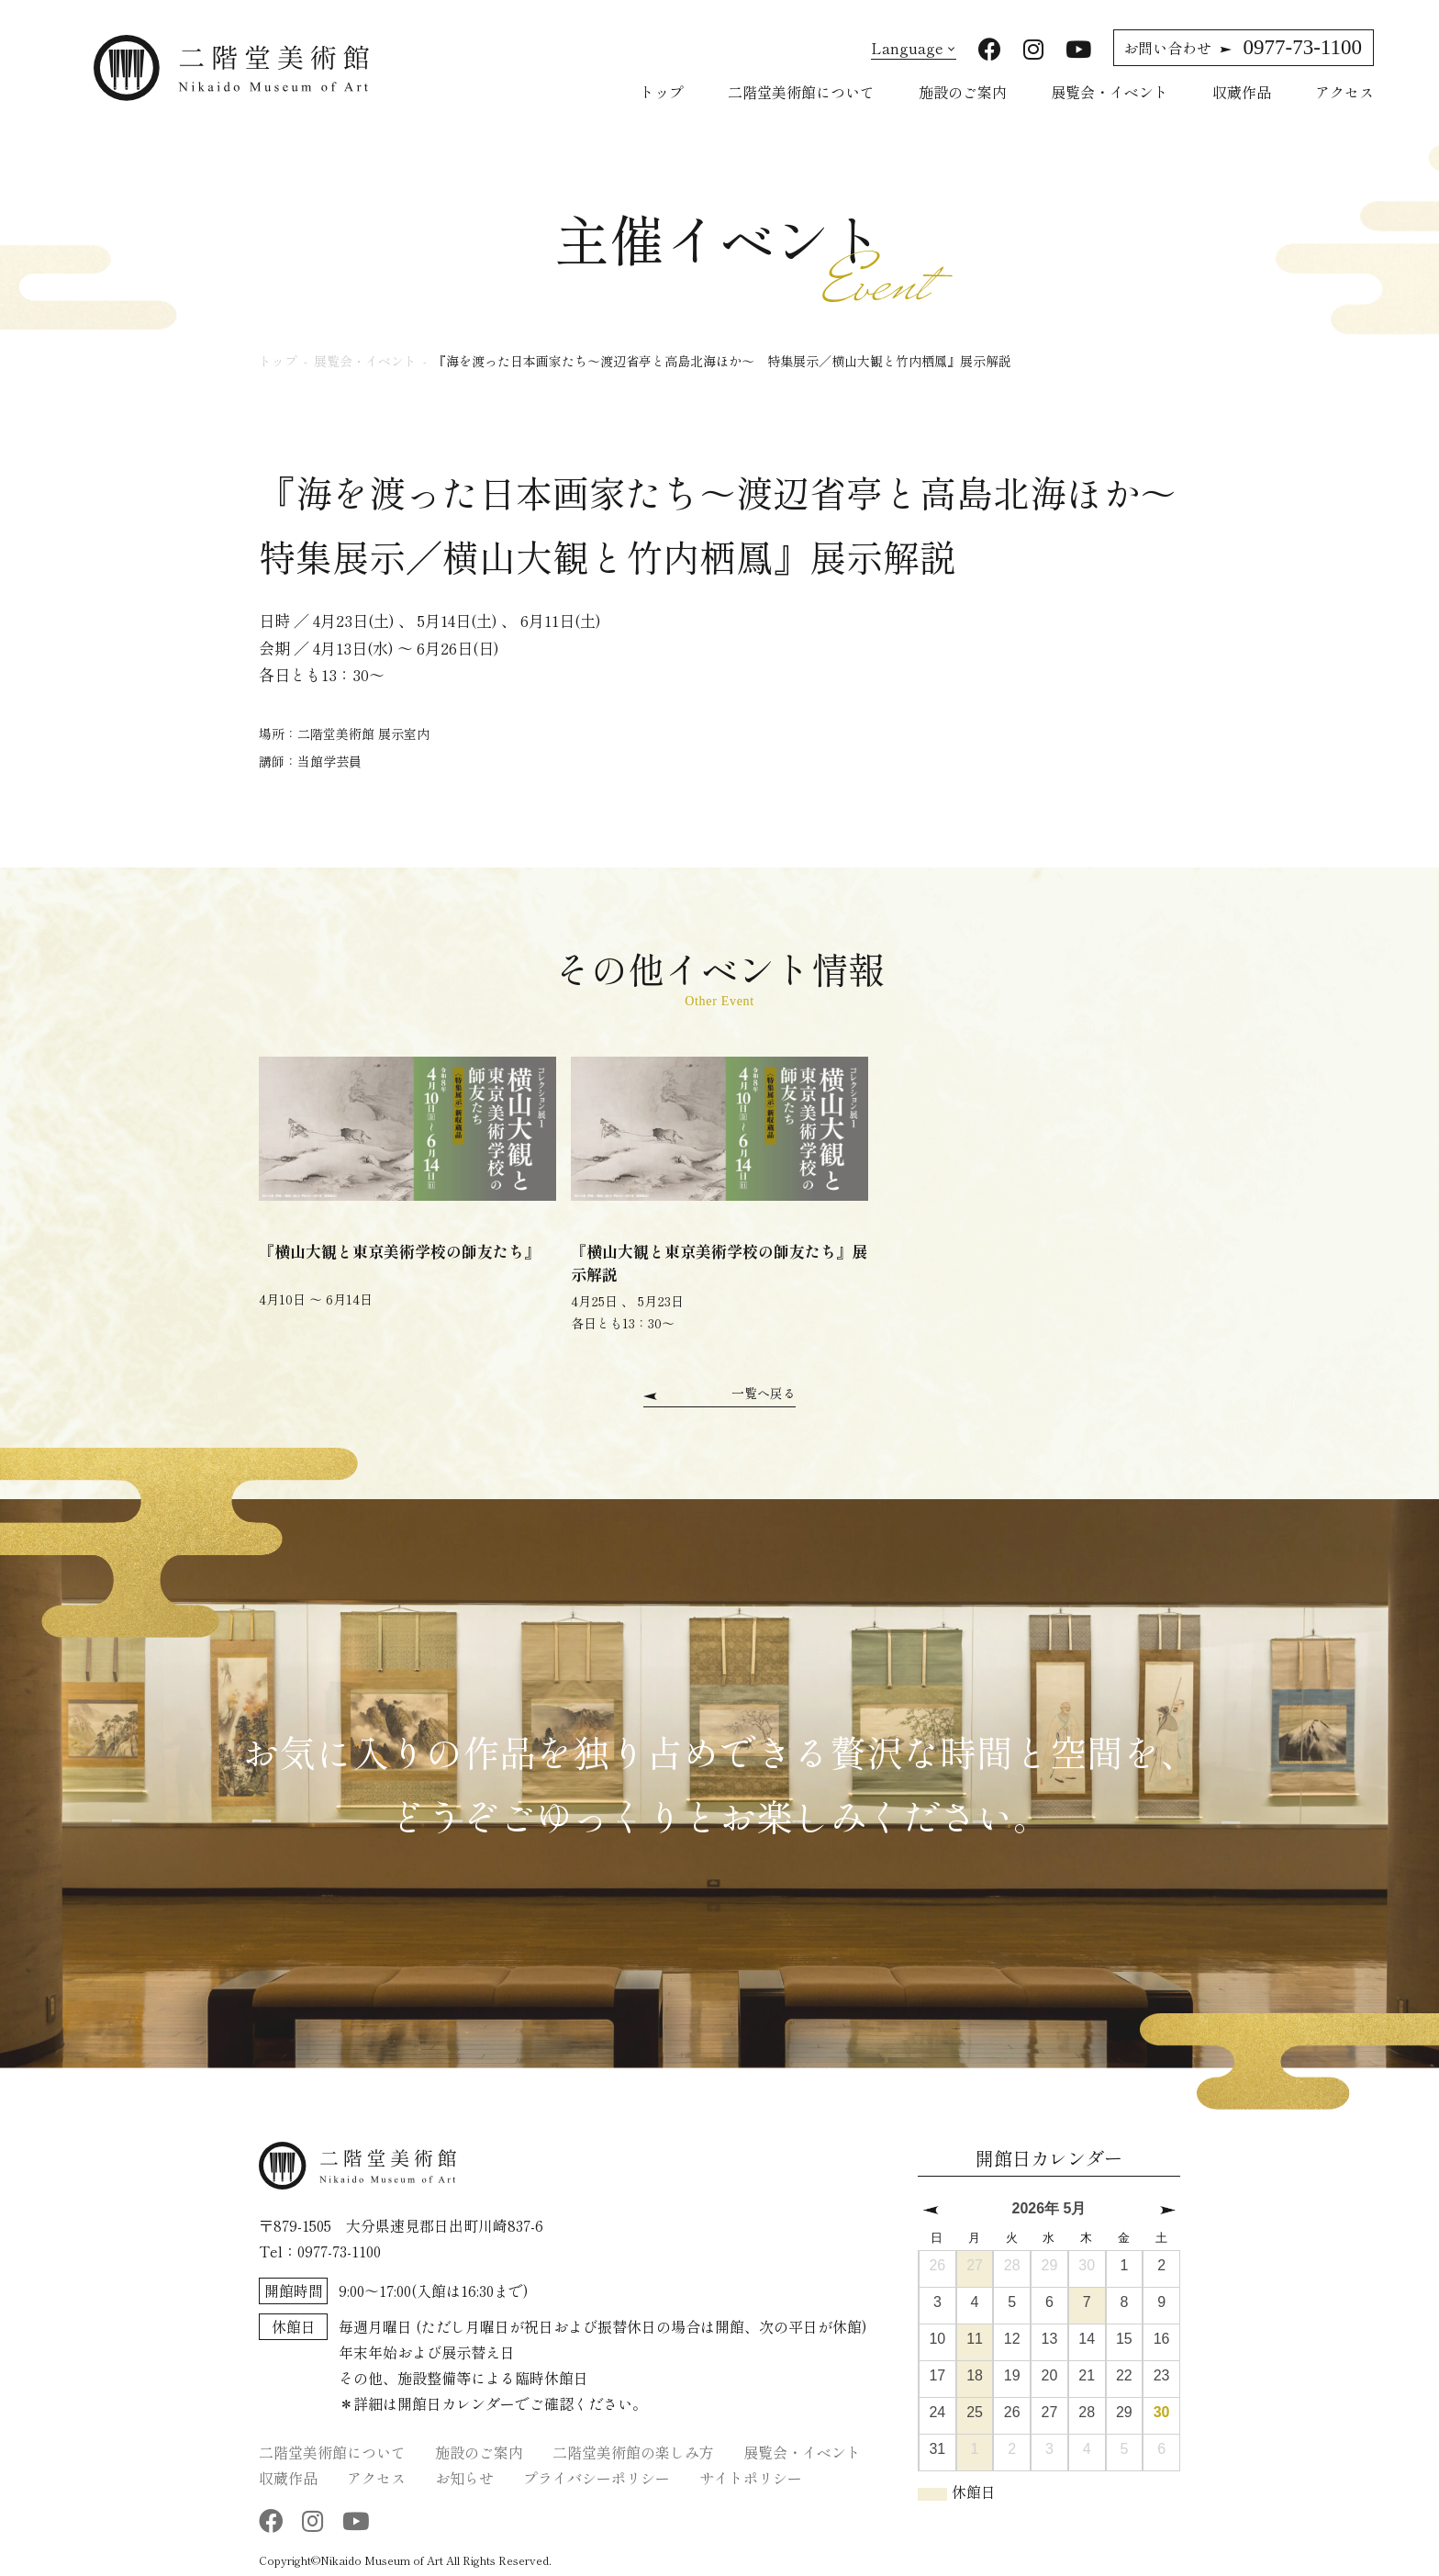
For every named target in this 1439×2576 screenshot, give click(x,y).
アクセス (1344, 92)
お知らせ (464, 2475)
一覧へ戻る (763, 1392)
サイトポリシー (750, 2475)
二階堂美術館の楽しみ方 (633, 2449)
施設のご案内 (963, 92)
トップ (662, 92)
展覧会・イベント (1109, 92)
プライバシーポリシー (596, 2475)
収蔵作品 (1241, 92)
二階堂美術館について (801, 92)
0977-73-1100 (1242, 47)
